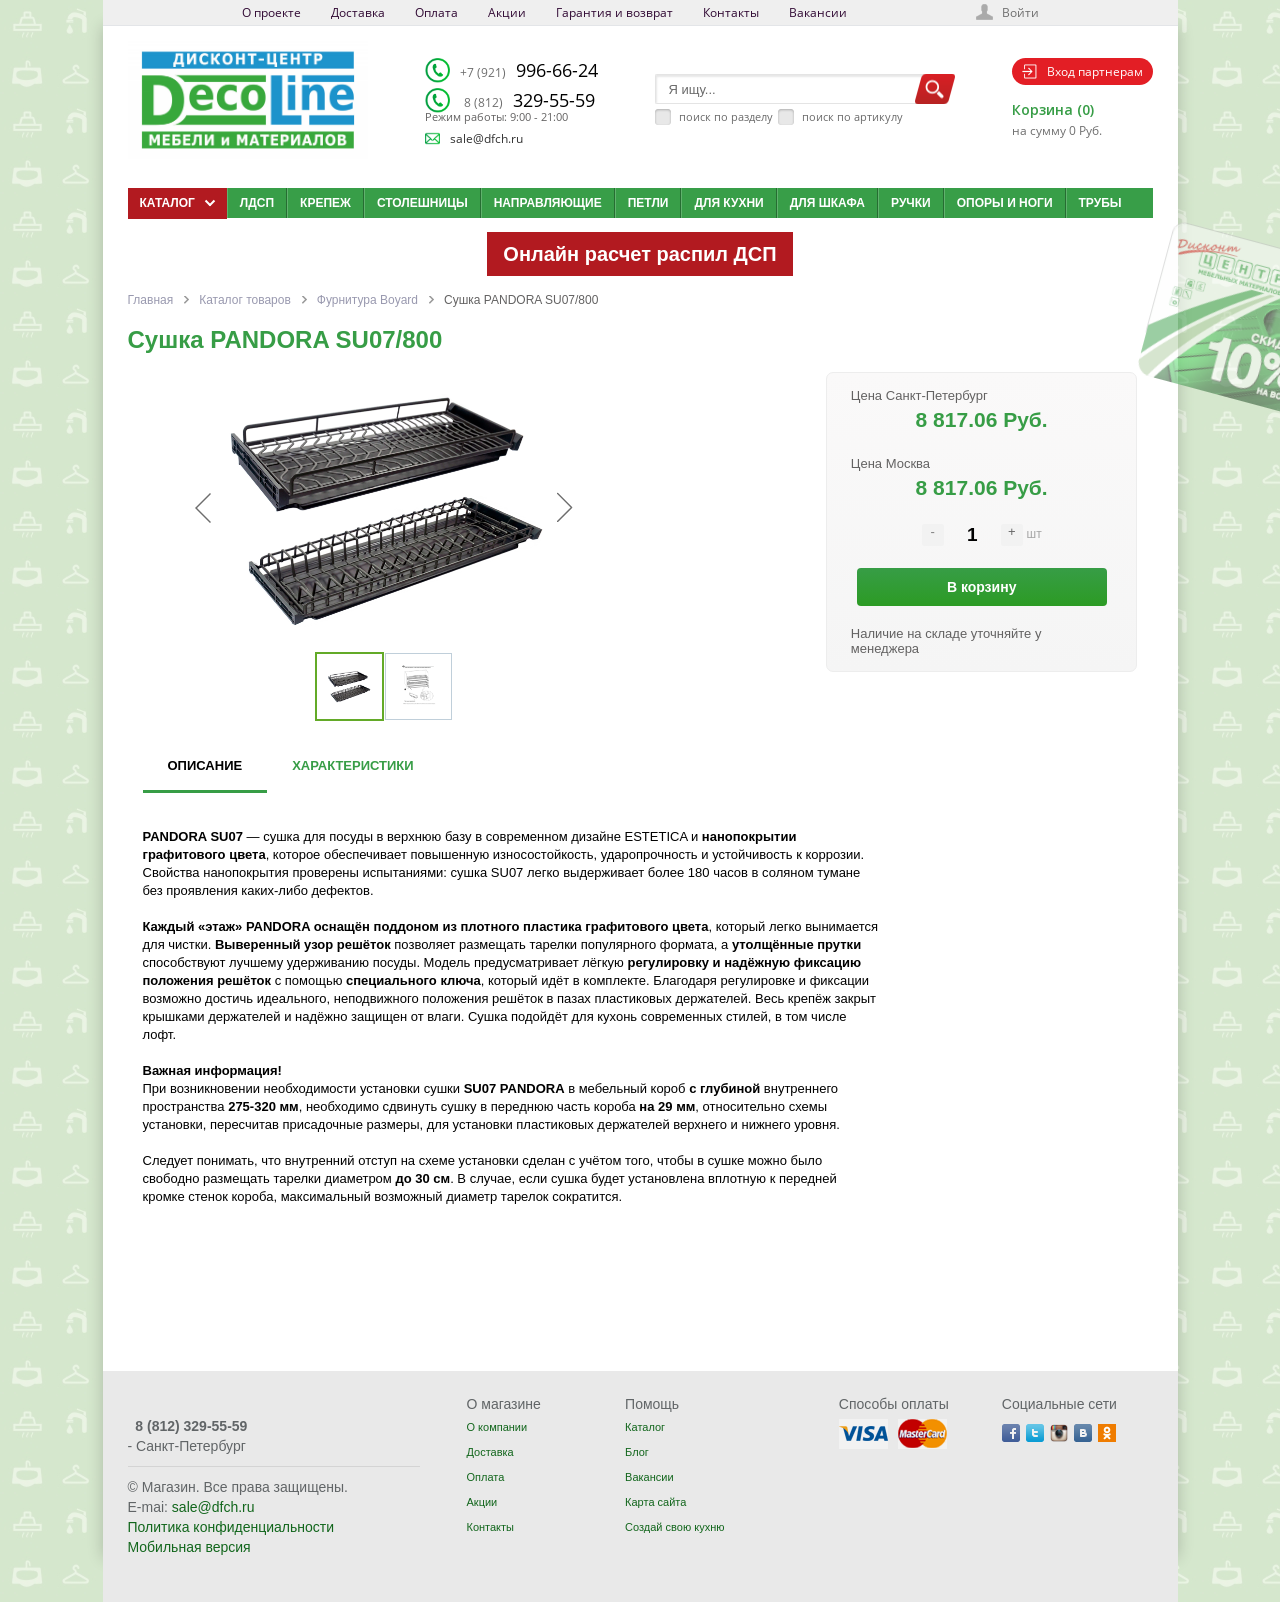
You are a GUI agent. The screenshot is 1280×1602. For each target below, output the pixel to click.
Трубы (1100, 203)
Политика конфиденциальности (231, 1527)
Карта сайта (655, 1502)
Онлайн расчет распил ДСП (639, 254)
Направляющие (548, 203)
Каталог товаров (245, 300)
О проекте (271, 12)
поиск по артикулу (852, 116)
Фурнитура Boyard (367, 300)
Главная (151, 300)
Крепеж (325, 203)
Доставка (358, 12)
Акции (507, 12)
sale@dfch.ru (486, 138)
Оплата (436, 12)
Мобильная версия (189, 1547)
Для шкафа (827, 203)
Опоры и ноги (1005, 203)
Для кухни (728, 203)
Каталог (645, 1427)
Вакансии (818, 12)
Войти (1020, 12)
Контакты (731, 12)
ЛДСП (257, 203)
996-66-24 (529, 70)
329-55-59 (529, 100)
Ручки (911, 203)
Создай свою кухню (674, 1527)
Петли (648, 203)
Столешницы (422, 203)
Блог (637, 1452)
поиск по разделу (726, 116)
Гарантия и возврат (614, 12)
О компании (496, 1427)
